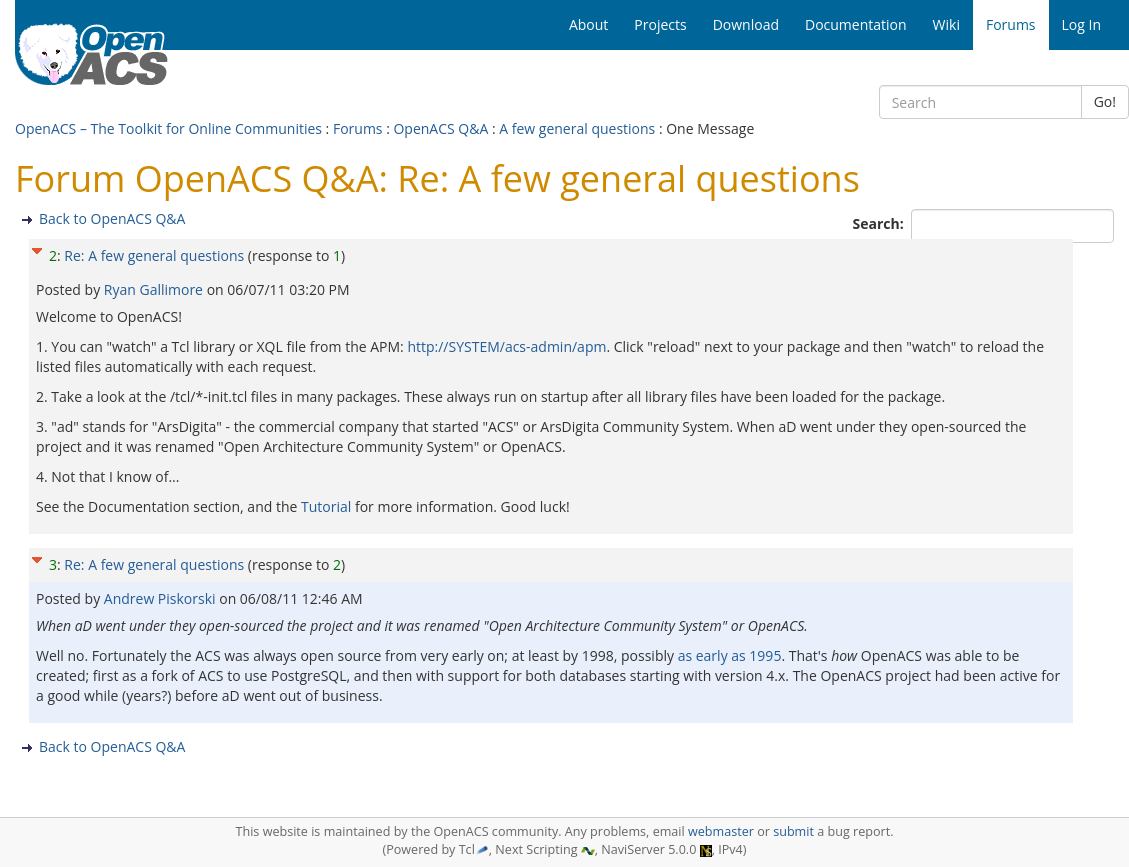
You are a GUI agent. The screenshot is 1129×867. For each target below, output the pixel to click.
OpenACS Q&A (440, 128)
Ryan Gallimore (155, 289)
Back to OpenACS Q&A (112, 218)
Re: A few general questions (154, 255)
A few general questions (577, 128)
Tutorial (326, 506)
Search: (880, 223)
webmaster (721, 831)
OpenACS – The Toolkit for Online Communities (168, 128)
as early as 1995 (730, 655)
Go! (1105, 101)
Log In (1081, 24)
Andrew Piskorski (161, 598)
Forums (358, 128)
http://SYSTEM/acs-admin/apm (506, 346)
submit (793, 831)
